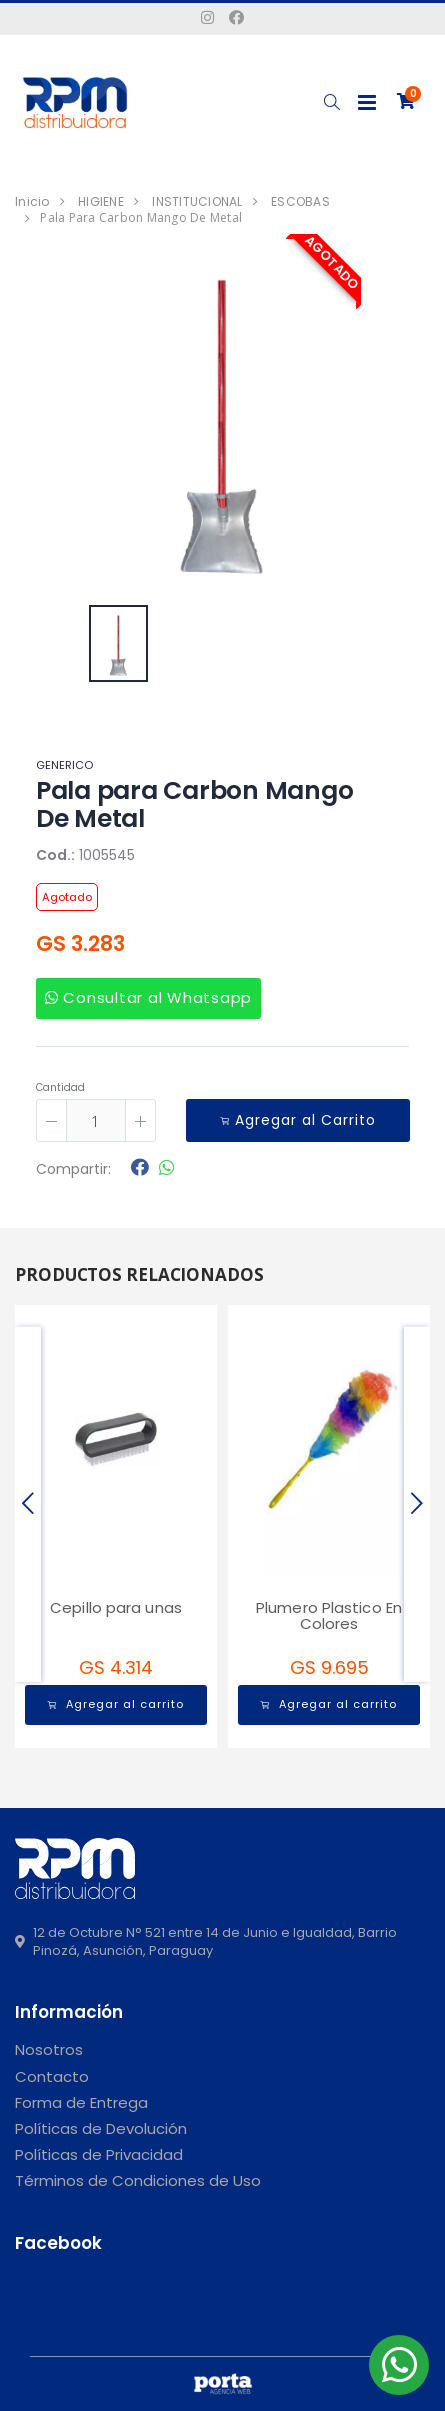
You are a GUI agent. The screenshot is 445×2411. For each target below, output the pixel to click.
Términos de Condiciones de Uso (138, 2180)
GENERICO (64, 765)
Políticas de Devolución (101, 2128)
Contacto (52, 2076)
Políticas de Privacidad (99, 2154)
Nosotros (49, 2049)
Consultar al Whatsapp (148, 997)
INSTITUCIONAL (197, 201)
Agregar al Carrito (298, 1120)
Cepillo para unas (116, 1607)
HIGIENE (101, 201)
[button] (331, 102)
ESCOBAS (300, 201)
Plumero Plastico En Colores (329, 1616)
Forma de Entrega (81, 2102)
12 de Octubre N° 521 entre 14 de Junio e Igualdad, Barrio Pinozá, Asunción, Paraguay (206, 1942)
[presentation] (28, 1504)
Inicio (32, 201)
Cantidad (60, 1087)
